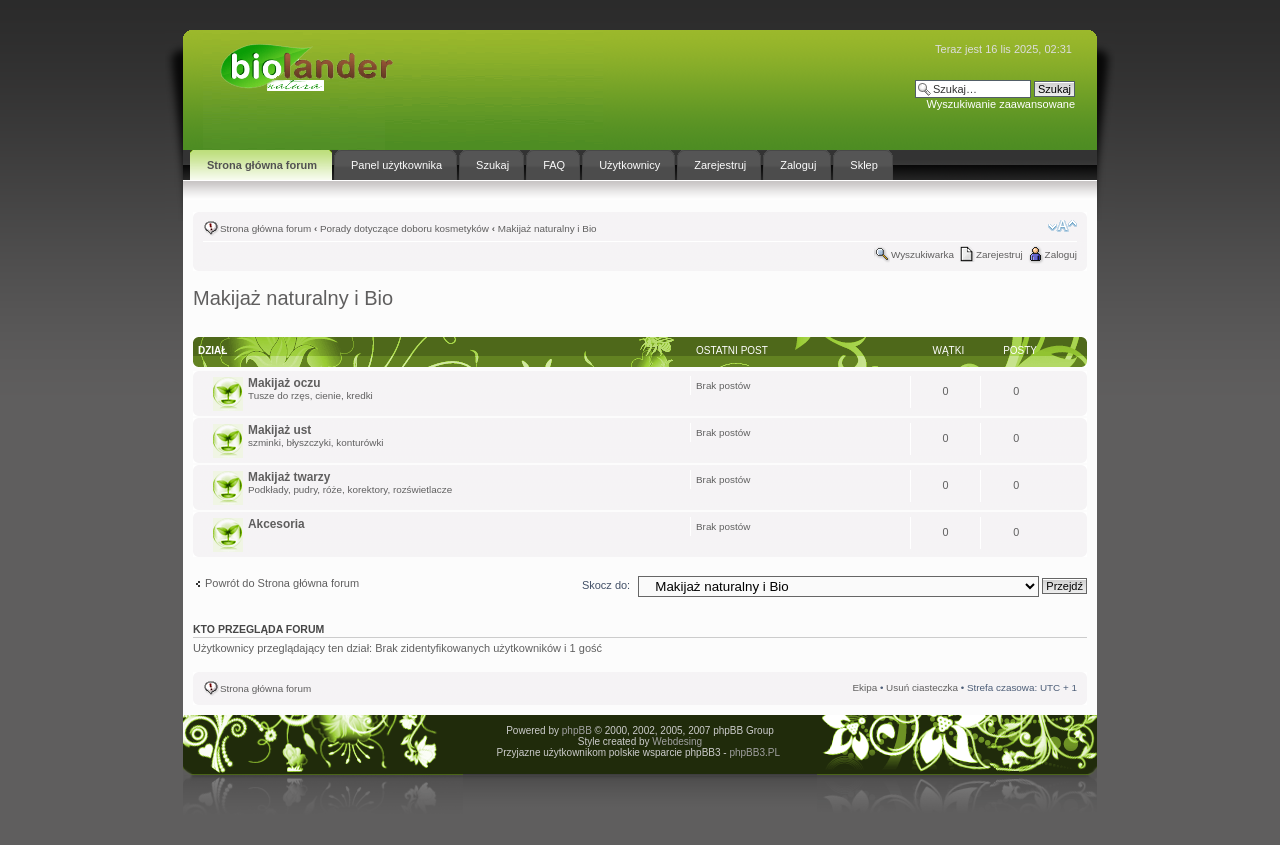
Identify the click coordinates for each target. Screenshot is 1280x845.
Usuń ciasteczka (922, 687)
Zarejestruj (999, 254)
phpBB (577, 730)
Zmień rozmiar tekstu (1062, 226)
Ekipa (864, 687)
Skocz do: (606, 585)
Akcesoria (276, 524)
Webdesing (677, 741)
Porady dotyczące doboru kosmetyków (404, 228)
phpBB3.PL (754, 752)
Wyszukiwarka (922, 254)
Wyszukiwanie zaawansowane (1001, 104)
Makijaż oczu (284, 383)
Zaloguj (1061, 254)
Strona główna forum (265, 228)
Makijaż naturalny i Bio (547, 228)
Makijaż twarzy (289, 477)
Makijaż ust (279, 430)
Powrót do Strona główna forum (282, 583)
